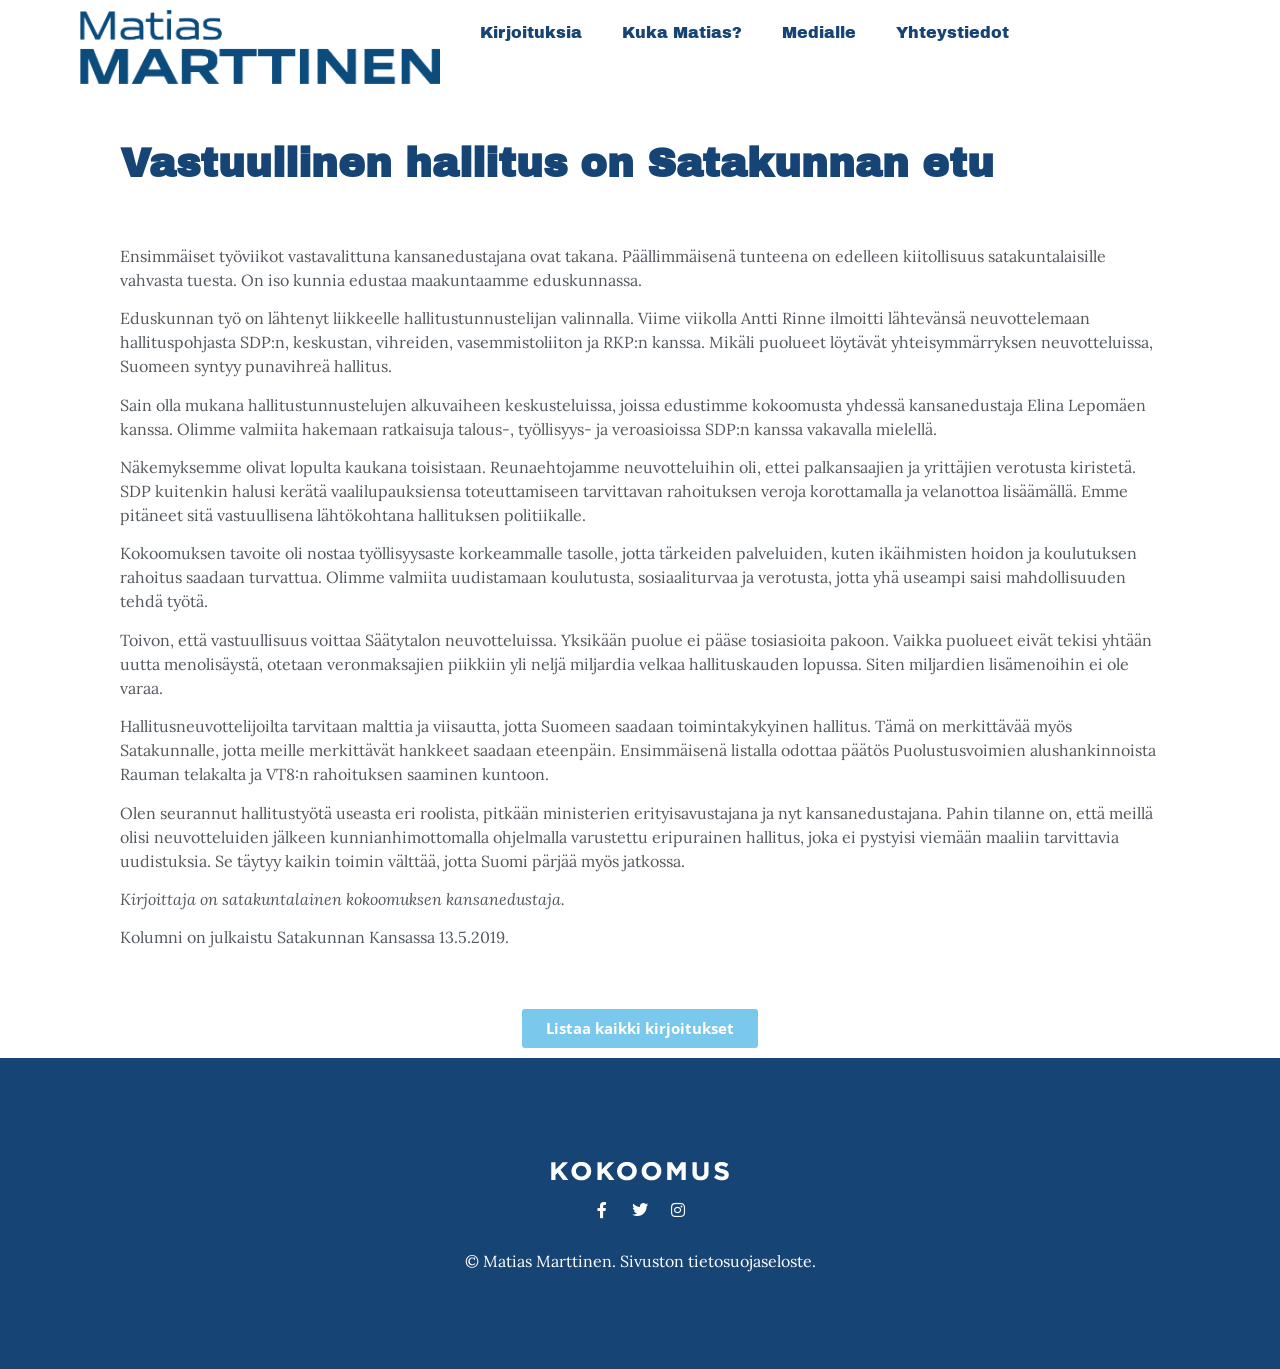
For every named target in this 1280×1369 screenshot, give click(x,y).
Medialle (819, 32)
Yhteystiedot (952, 32)
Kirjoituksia (531, 32)
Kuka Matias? (682, 32)
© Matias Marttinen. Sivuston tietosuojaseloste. (640, 1261)
